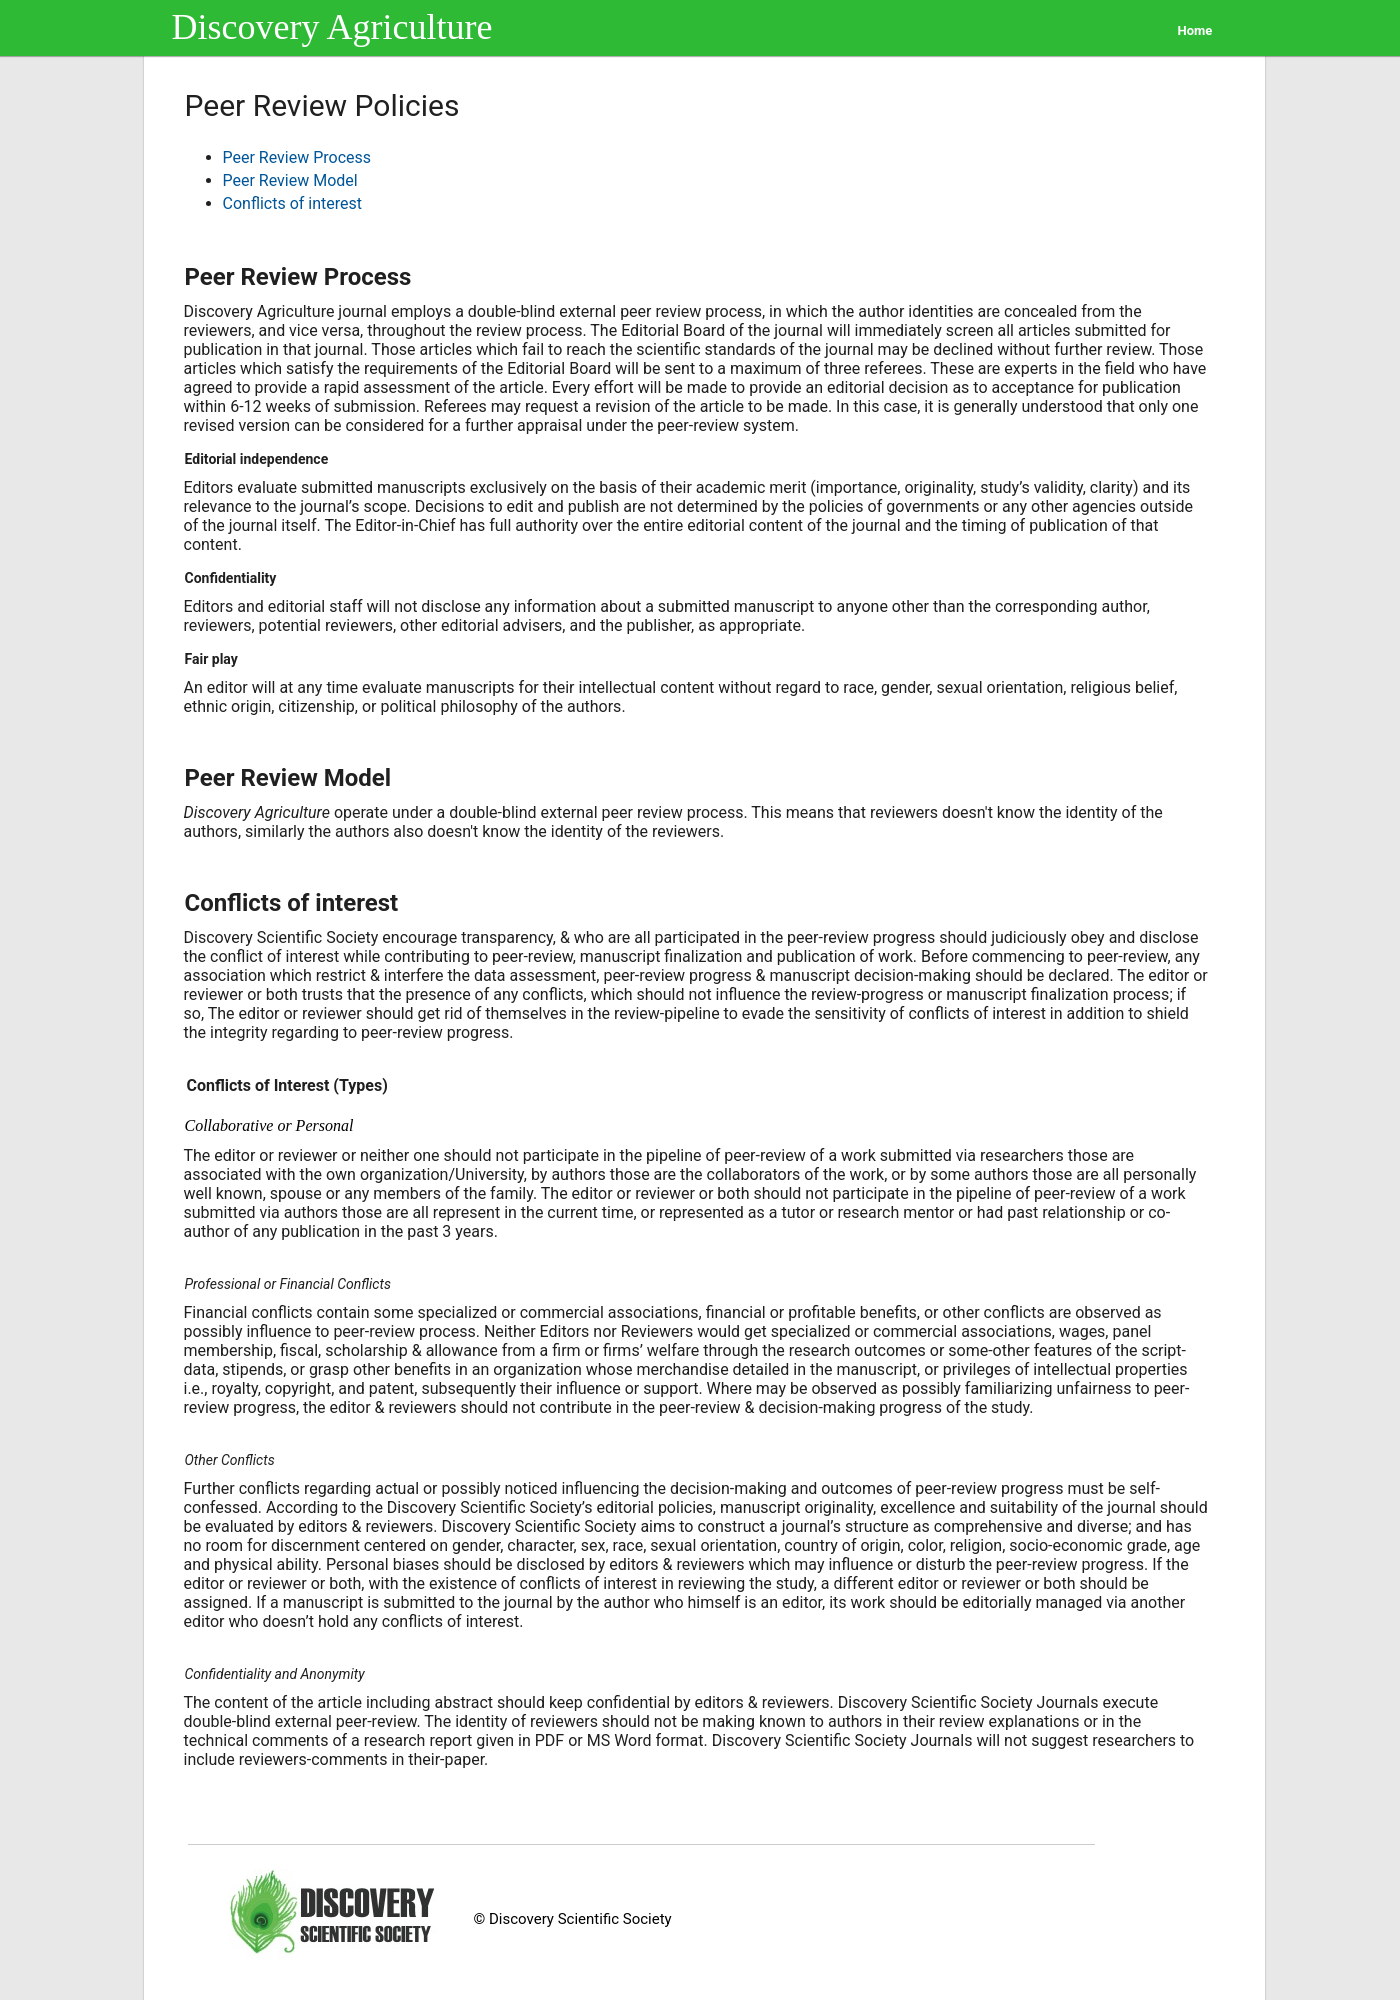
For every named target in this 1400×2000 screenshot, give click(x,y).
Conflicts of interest (293, 203)
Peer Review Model (290, 180)
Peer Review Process (297, 157)
